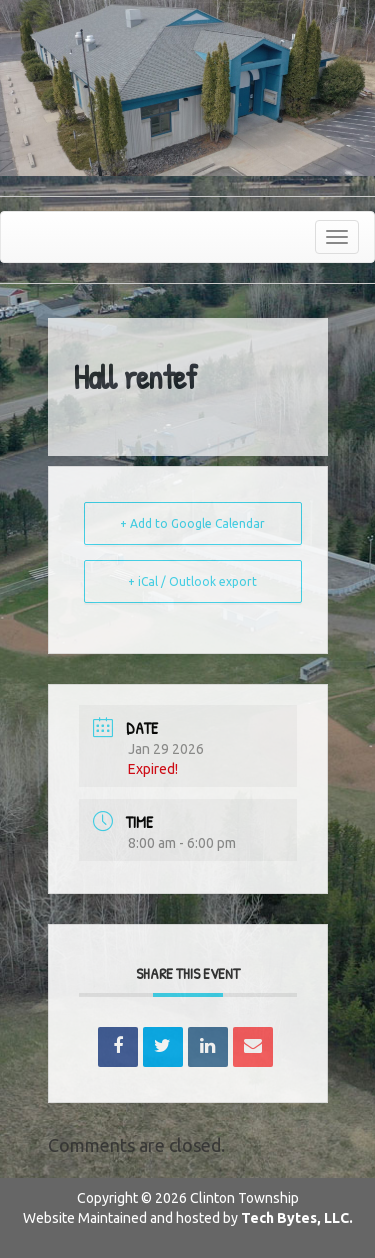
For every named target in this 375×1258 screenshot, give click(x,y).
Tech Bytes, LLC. (297, 1218)
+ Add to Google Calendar (192, 523)
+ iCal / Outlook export (192, 581)
